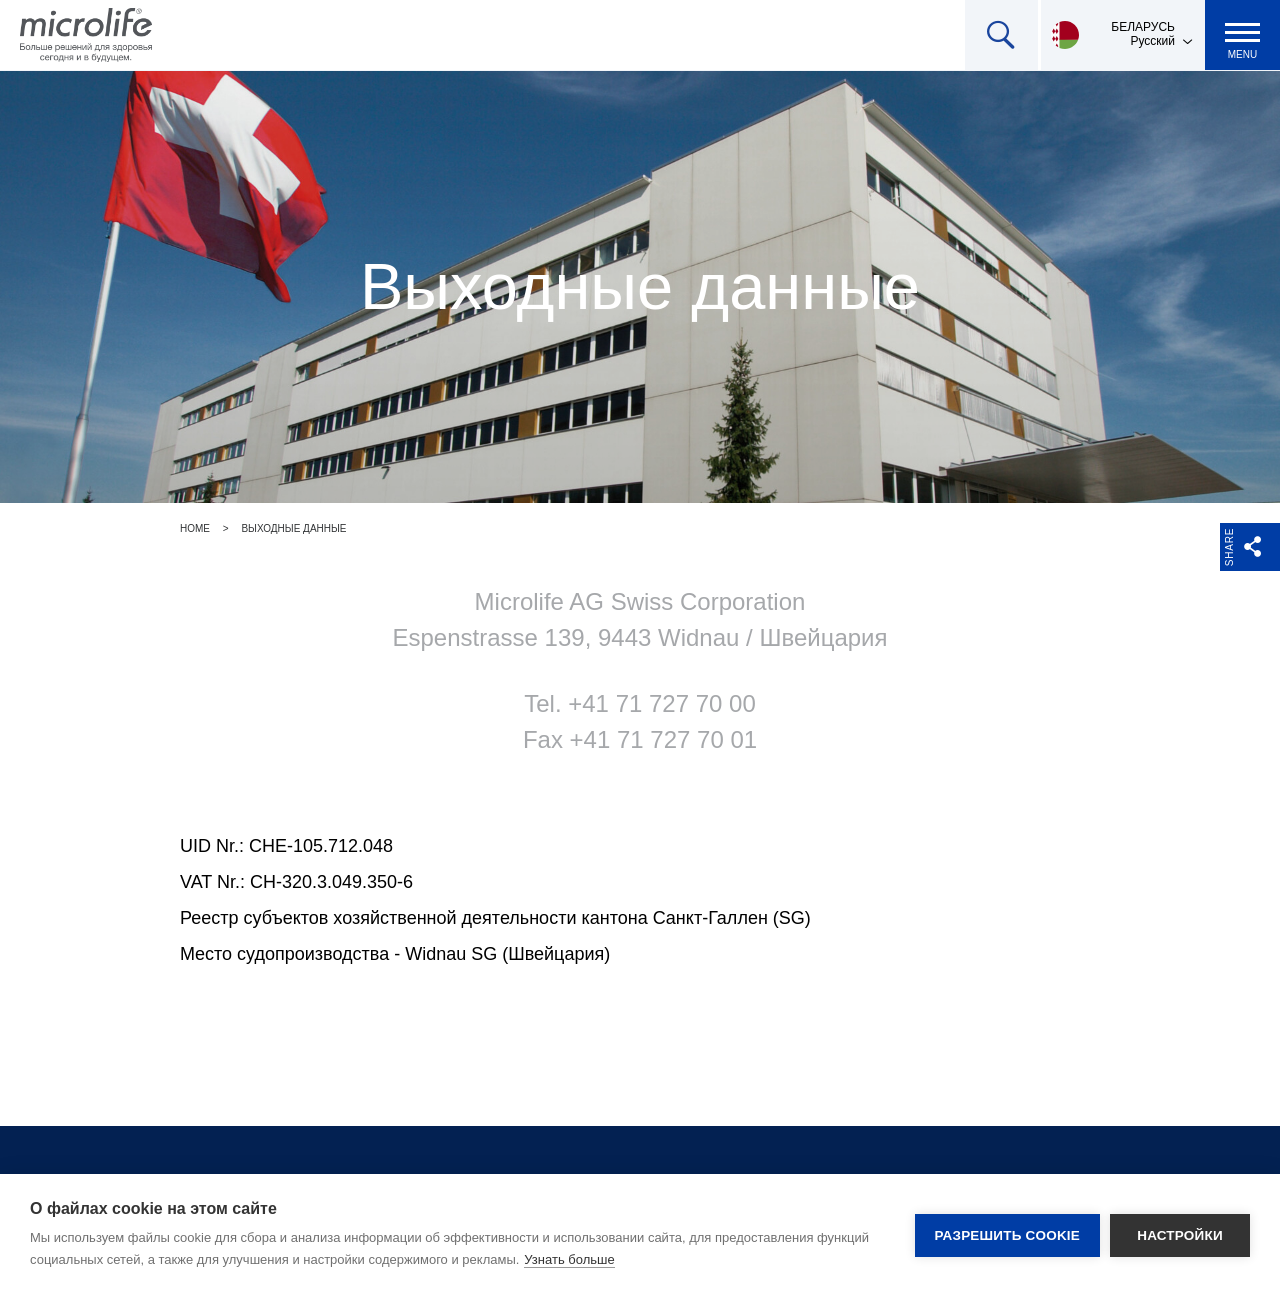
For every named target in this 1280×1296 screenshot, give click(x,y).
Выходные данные (293, 528)
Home (195, 528)
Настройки (1180, 1235)
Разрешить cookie (1007, 1235)
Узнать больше (569, 1259)
